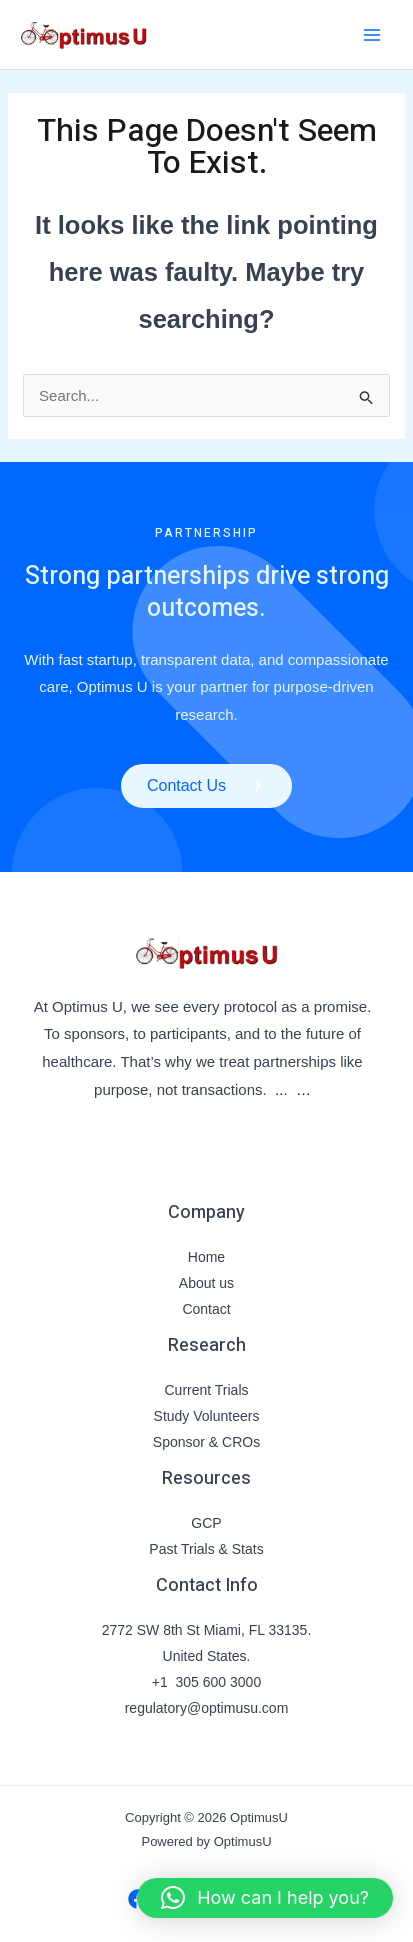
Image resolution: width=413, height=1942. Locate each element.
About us (206, 1283)
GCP (206, 1523)
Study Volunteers (207, 1416)
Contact (206, 1309)
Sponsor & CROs (206, 1442)
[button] (265, 1898)
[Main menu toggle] (372, 34)
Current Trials (206, 1390)
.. (279, 1089)
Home (206, 1257)
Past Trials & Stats (206, 1549)
